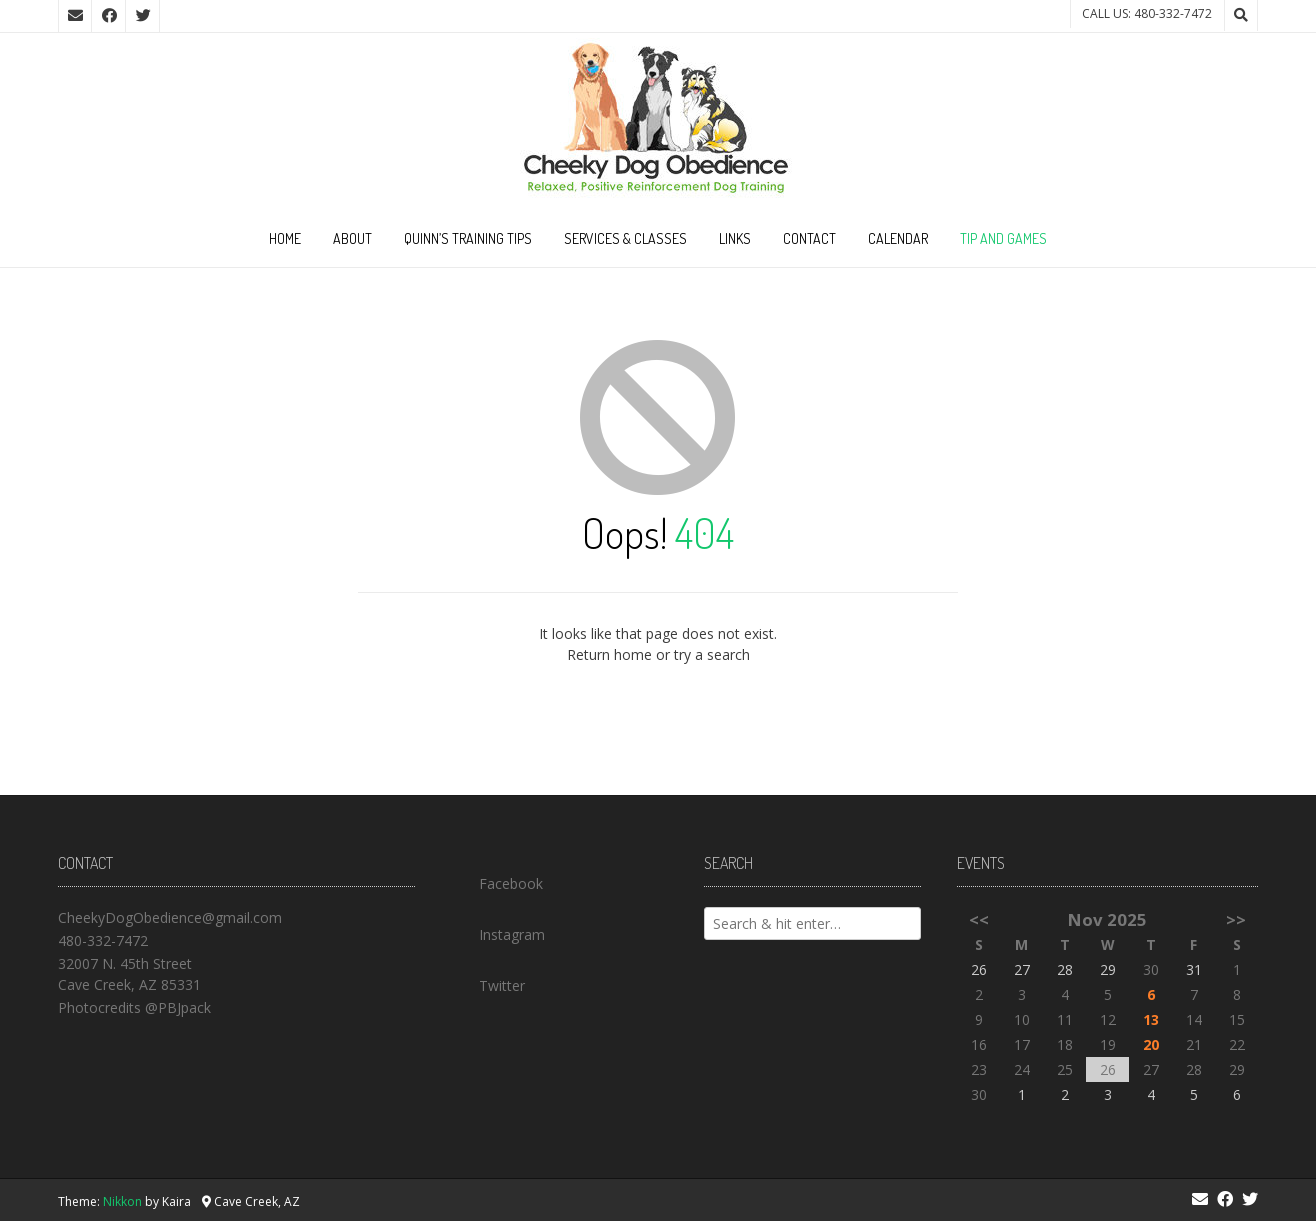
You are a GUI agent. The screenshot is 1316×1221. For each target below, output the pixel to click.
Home (285, 238)
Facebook (497, 879)
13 (1151, 1019)
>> (1236, 919)
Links (735, 238)
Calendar (898, 238)
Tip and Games (1003, 238)
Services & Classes (625, 238)
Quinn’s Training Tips (468, 238)
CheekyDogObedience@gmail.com (170, 917)
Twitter (488, 981)
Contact (809, 238)
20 (1151, 1044)
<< (979, 919)
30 (1151, 969)
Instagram (498, 930)
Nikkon (122, 1201)
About (352, 238)
